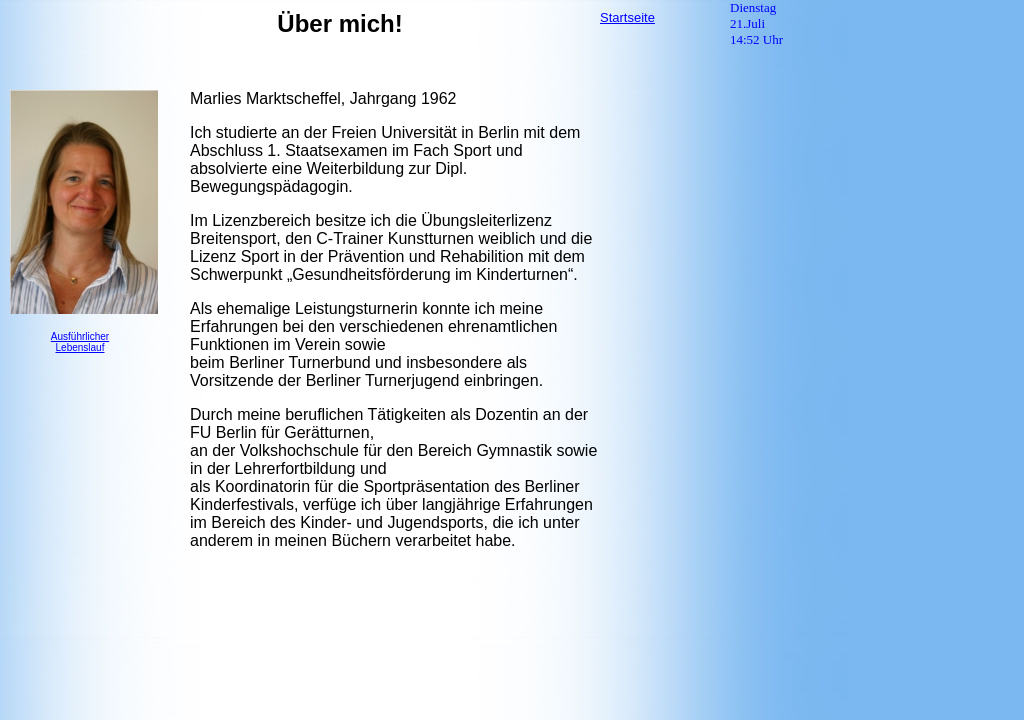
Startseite (627, 17)
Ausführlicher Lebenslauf (80, 342)
